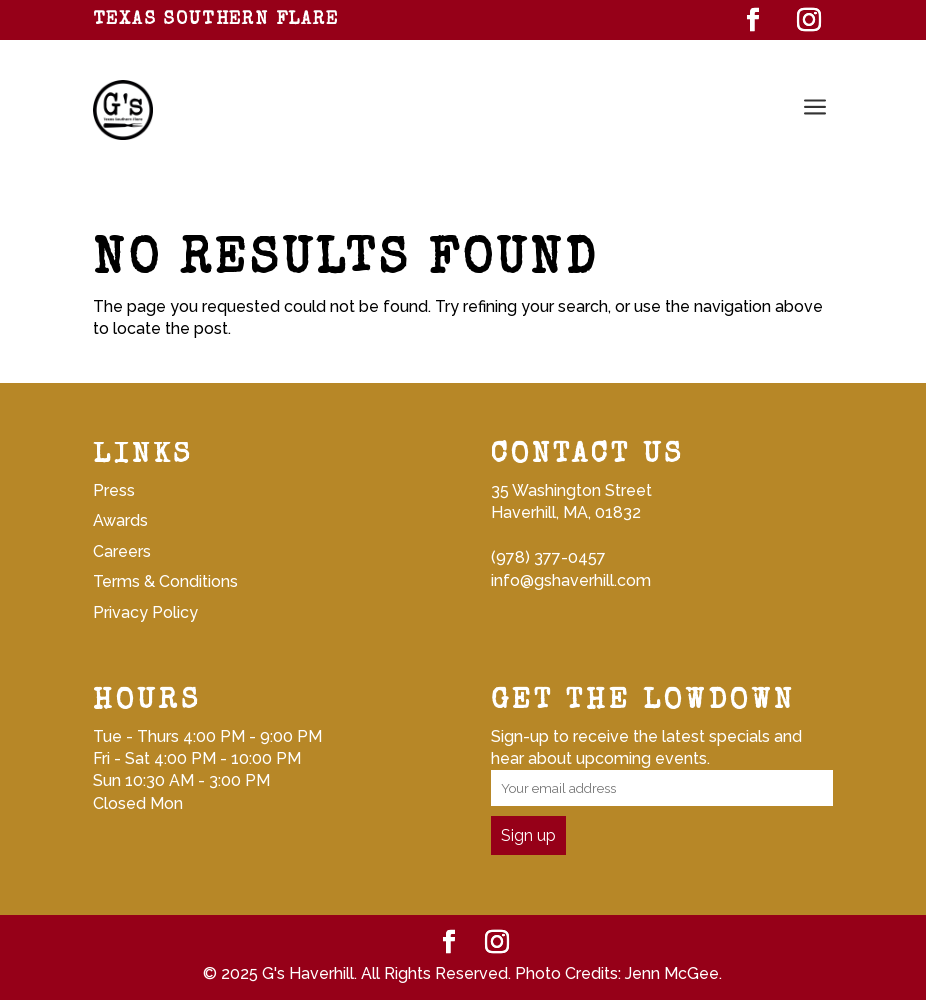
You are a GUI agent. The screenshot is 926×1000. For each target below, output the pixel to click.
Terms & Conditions (165, 581)
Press (114, 490)
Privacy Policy (145, 612)
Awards (120, 520)
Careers (122, 551)
